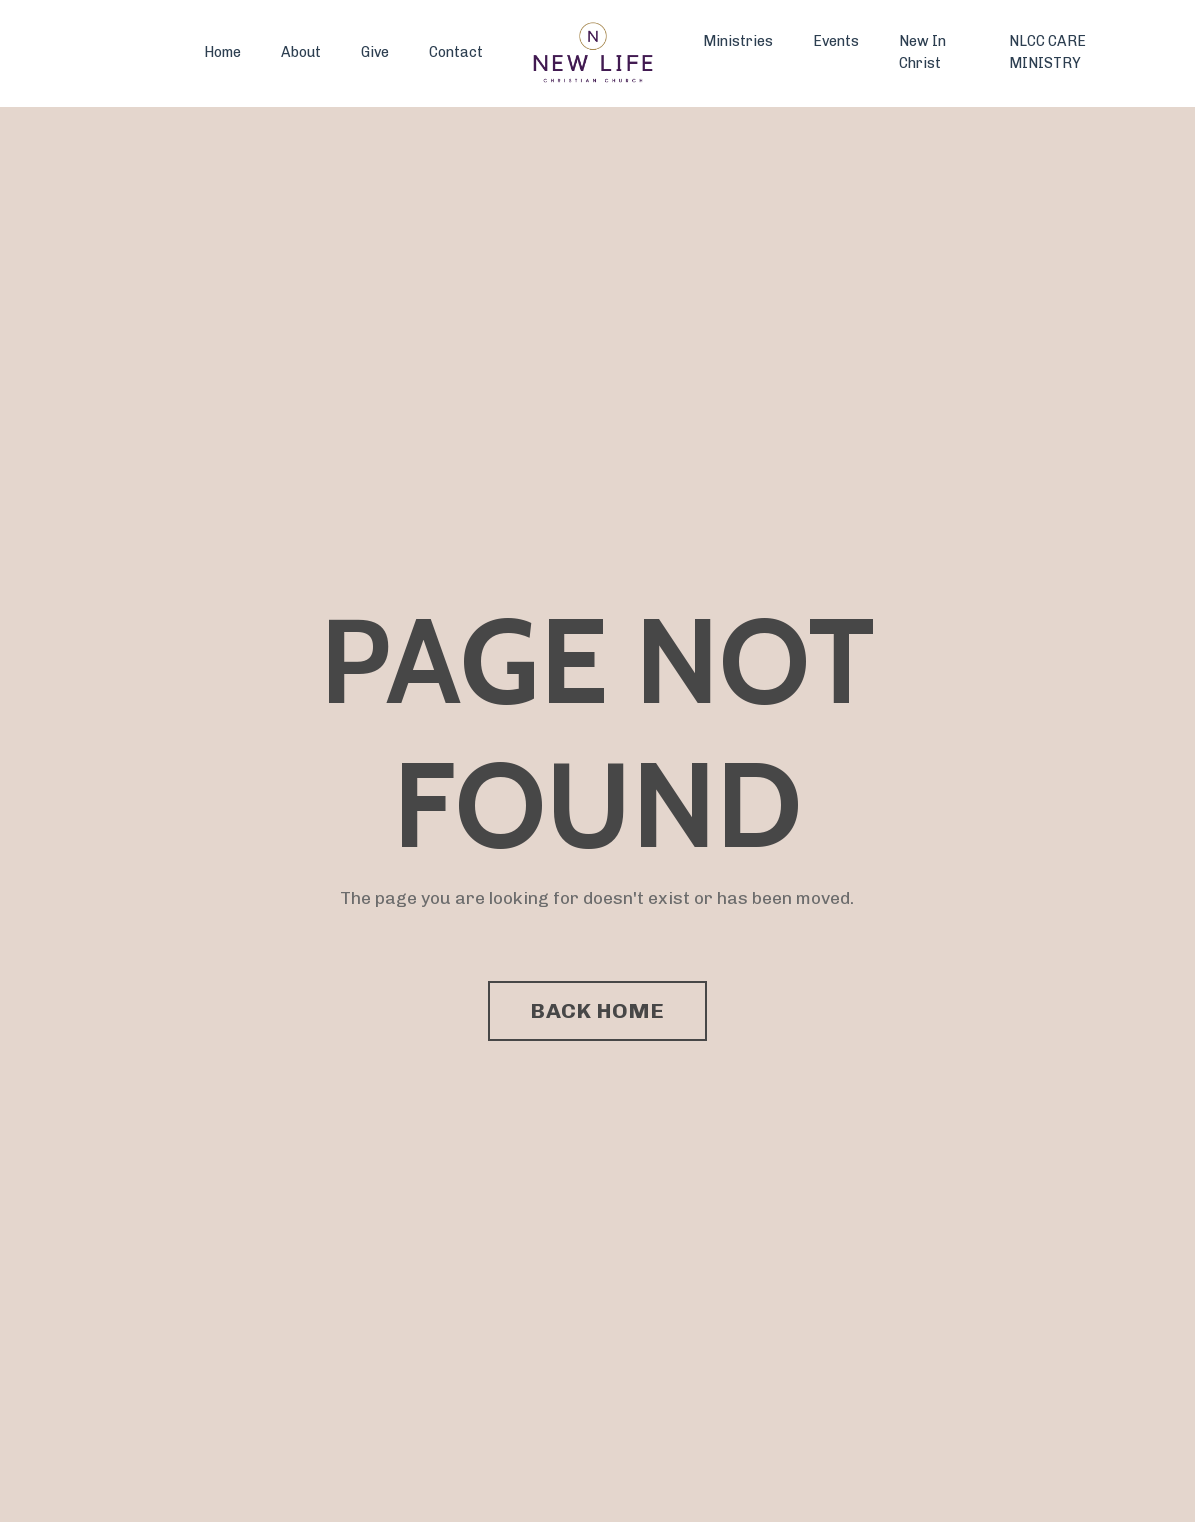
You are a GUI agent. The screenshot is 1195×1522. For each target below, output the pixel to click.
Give (375, 52)
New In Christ (922, 52)
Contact (456, 52)
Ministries (738, 41)
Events (836, 41)
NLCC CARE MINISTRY (1047, 52)
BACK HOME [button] (597, 1010)
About (301, 52)
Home (222, 52)
